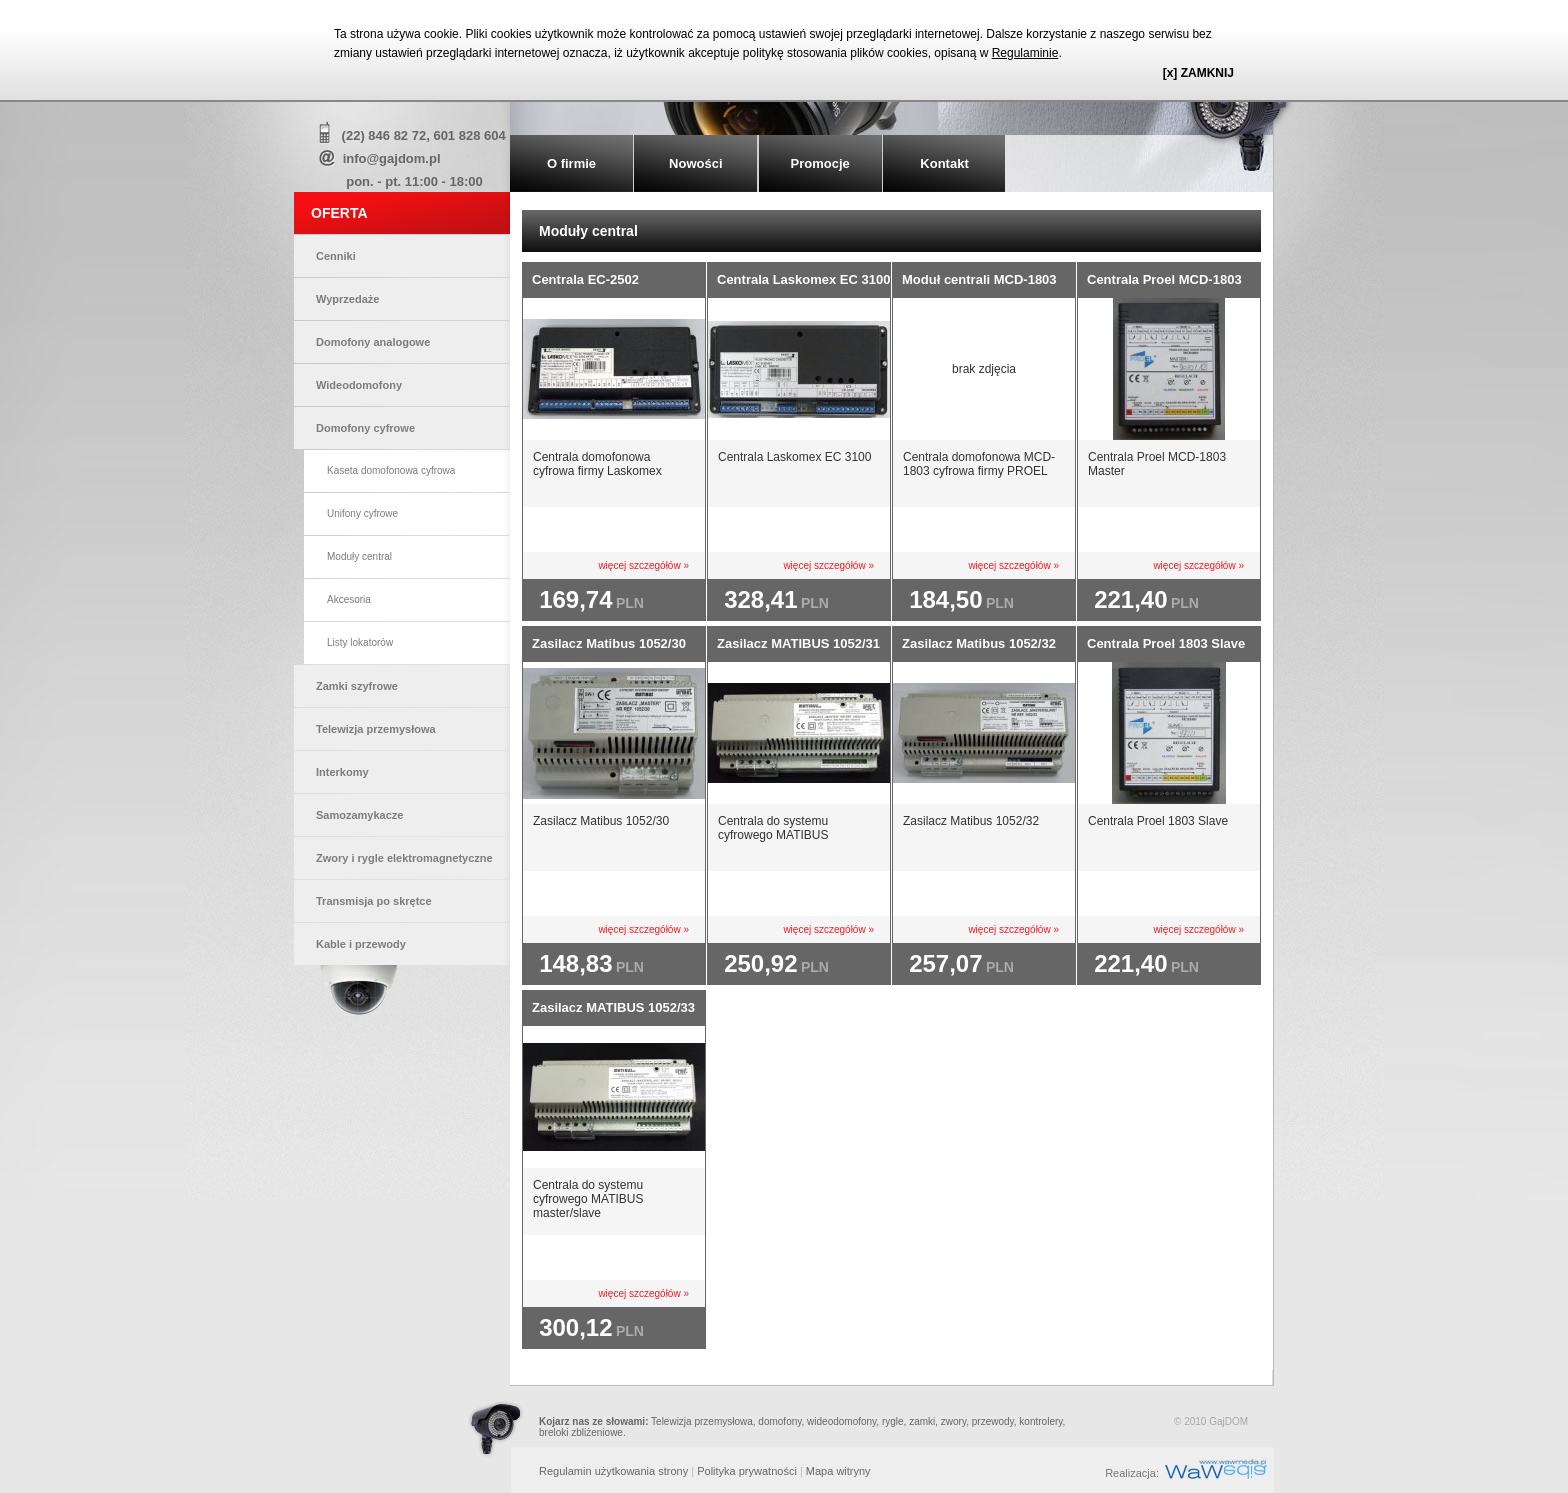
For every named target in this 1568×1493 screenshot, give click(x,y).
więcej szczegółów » (643, 565)
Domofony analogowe (373, 342)
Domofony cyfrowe (365, 428)
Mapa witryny (838, 1471)
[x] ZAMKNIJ (1198, 73)
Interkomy (342, 772)
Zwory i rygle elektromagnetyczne (404, 858)
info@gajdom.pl (392, 158)
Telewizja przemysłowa (376, 729)
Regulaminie (1025, 53)
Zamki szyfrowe (357, 686)
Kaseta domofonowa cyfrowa (391, 470)
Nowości (695, 163)
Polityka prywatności (747, 1471)
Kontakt (944, 163)
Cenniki (336, 256)
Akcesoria (349, 599)
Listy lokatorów (360, 642)
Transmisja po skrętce (374, 901)
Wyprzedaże (347, 299)
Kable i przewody (361, 944)
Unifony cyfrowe (362, 513)
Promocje (820, 163)
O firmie (571, 163)
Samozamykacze (359, 815)
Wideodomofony (359, 385)
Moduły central (359, 556)
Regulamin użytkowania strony (613, 1471)
